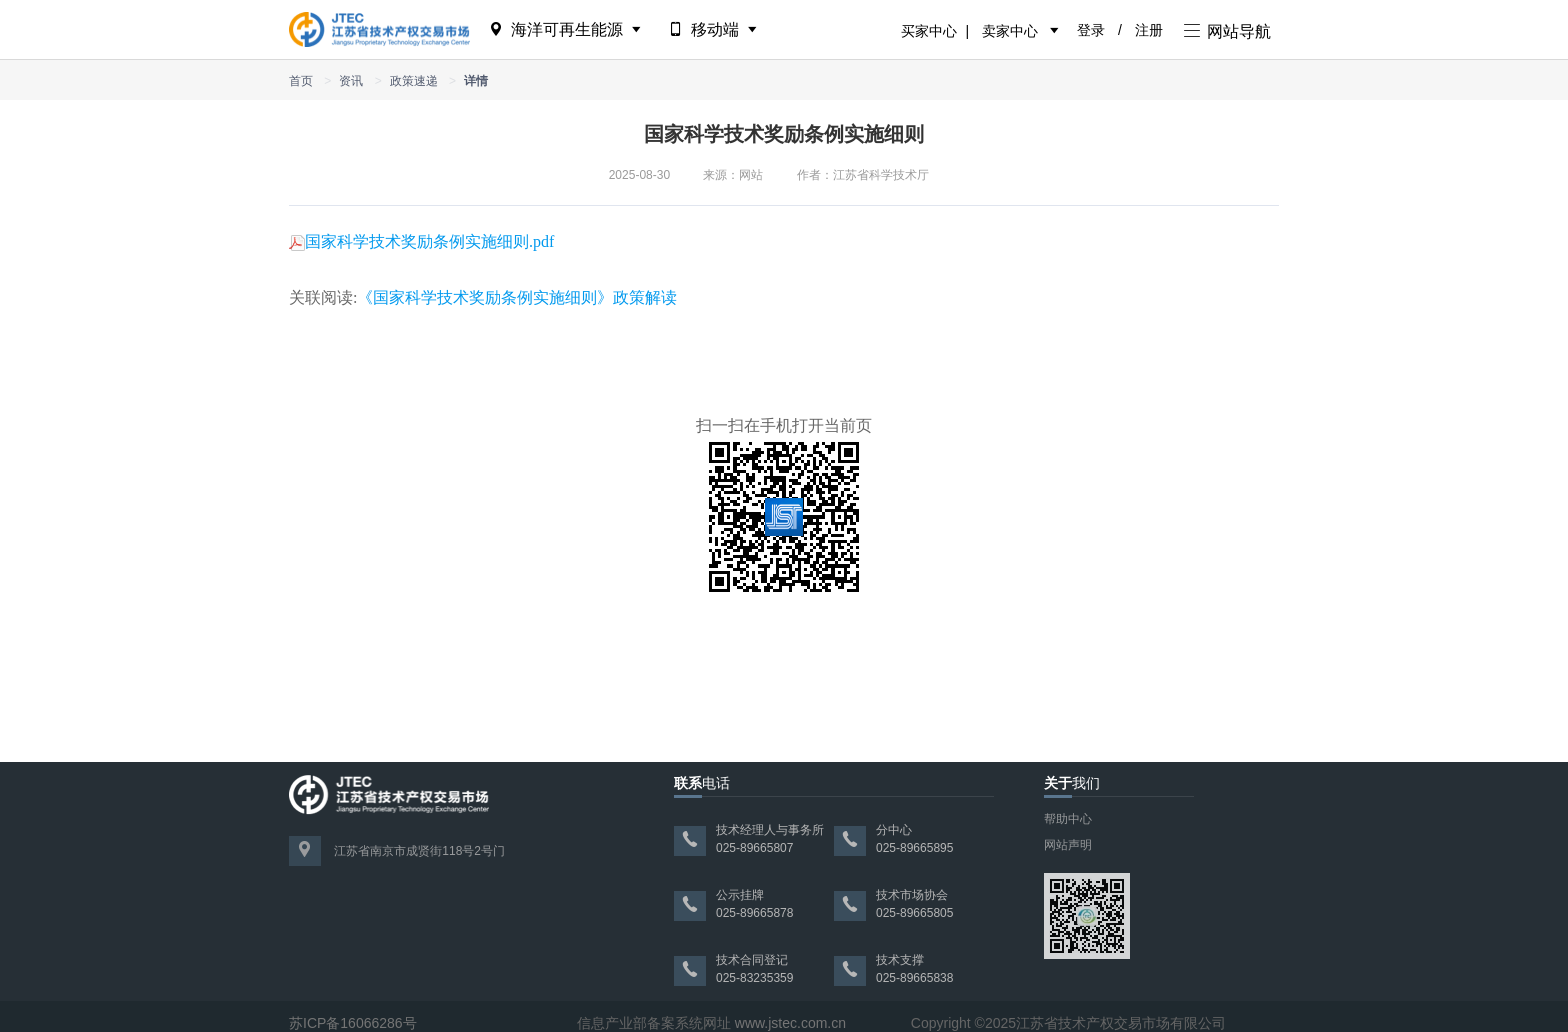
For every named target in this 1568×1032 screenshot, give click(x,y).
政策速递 (414, 81)
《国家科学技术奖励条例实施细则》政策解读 (517, 297)
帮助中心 (1068, 819)
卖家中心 (1010, 31)
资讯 (351, 81)
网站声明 (1068, 845)
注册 (1149, 30)
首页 (301, 81)
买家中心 (929, 31)
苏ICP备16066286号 (353, 1023)
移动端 (714, 29)
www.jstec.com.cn (790, 1023)
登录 (1091, 30)
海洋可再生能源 (566, 29)
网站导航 (1227, 31)
